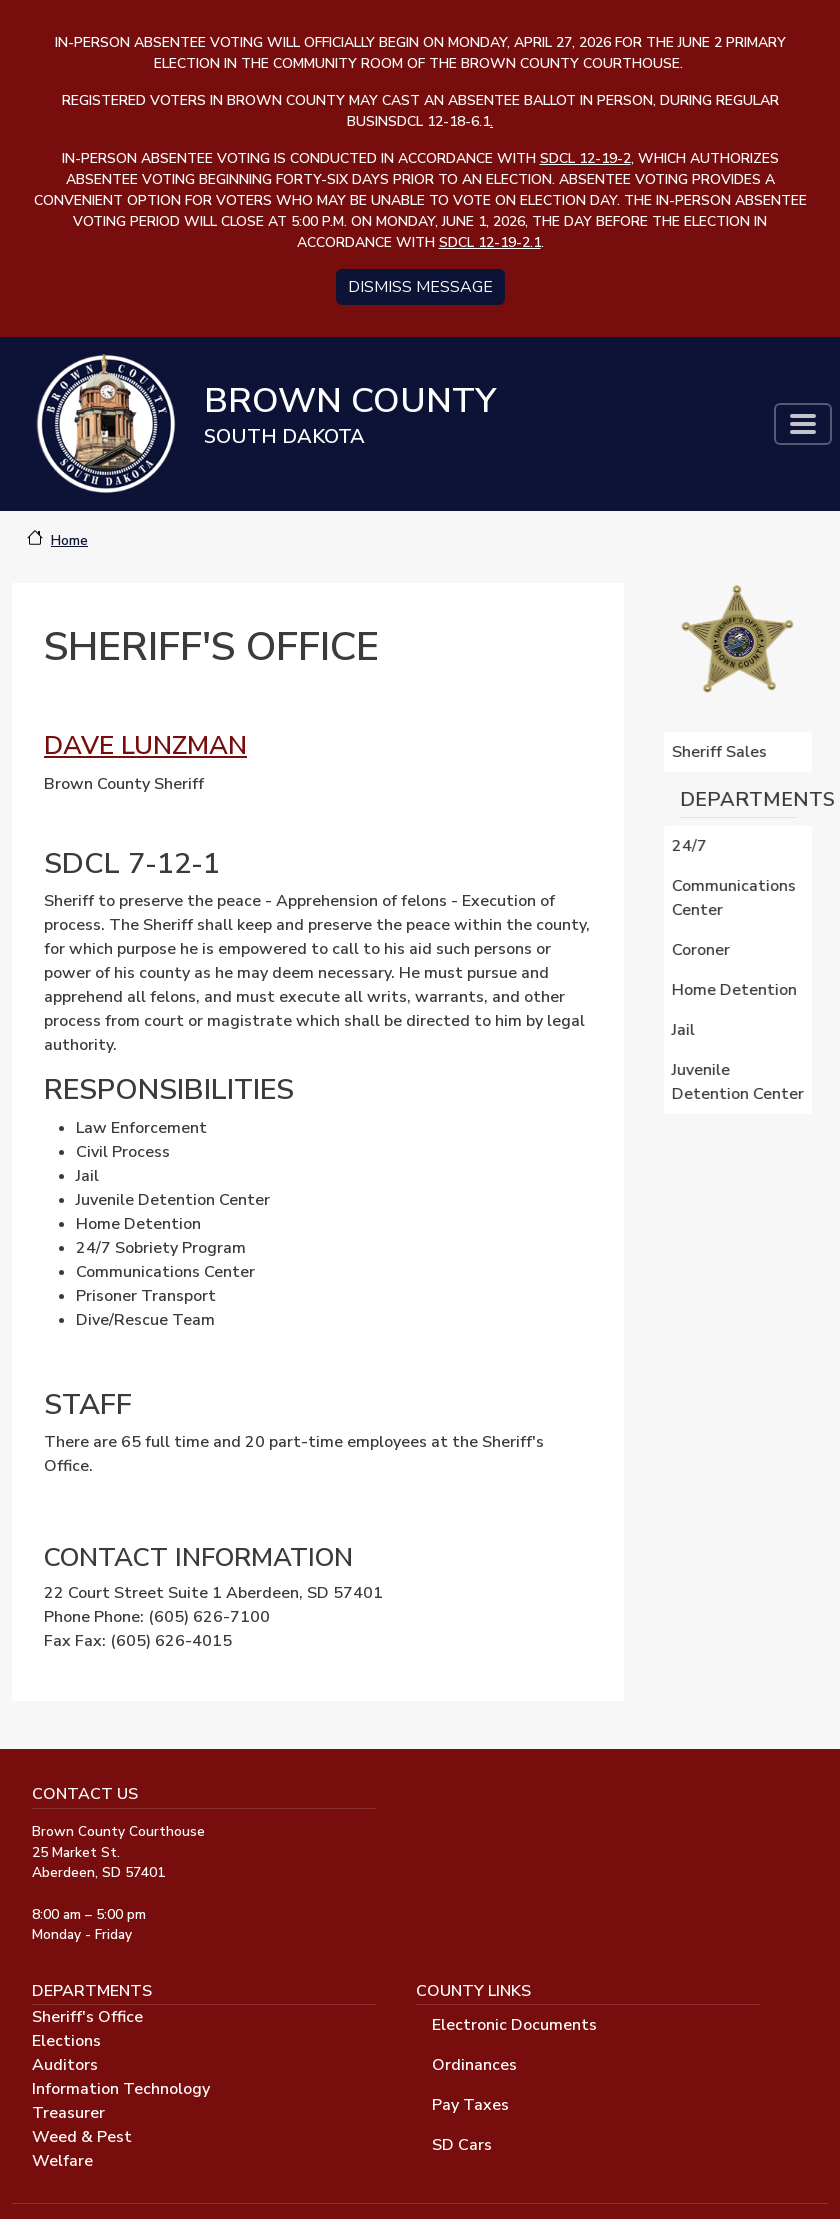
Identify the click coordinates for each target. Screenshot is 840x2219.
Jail (685, 1030)
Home (69, 540)
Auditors (65, 2065)
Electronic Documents (514, 2025)
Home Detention (736, 990)
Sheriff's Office (87, 2017)
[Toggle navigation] (803, 424)
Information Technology (121, 2089)
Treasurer (68, 2113)
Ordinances (474, 2065)
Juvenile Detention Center (740, 1082)
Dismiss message (420, 287)
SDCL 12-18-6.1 (440, 121)
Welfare (62, 2161)
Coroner (703, 950)
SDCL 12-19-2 (585, 158)
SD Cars (462, 2145)
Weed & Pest (82, 2137)
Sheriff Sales (721, 752)
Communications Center (736, 898)
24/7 (691, 846)
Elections (66, 2041)
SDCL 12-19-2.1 (490, 242)
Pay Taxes (470, 2105)
